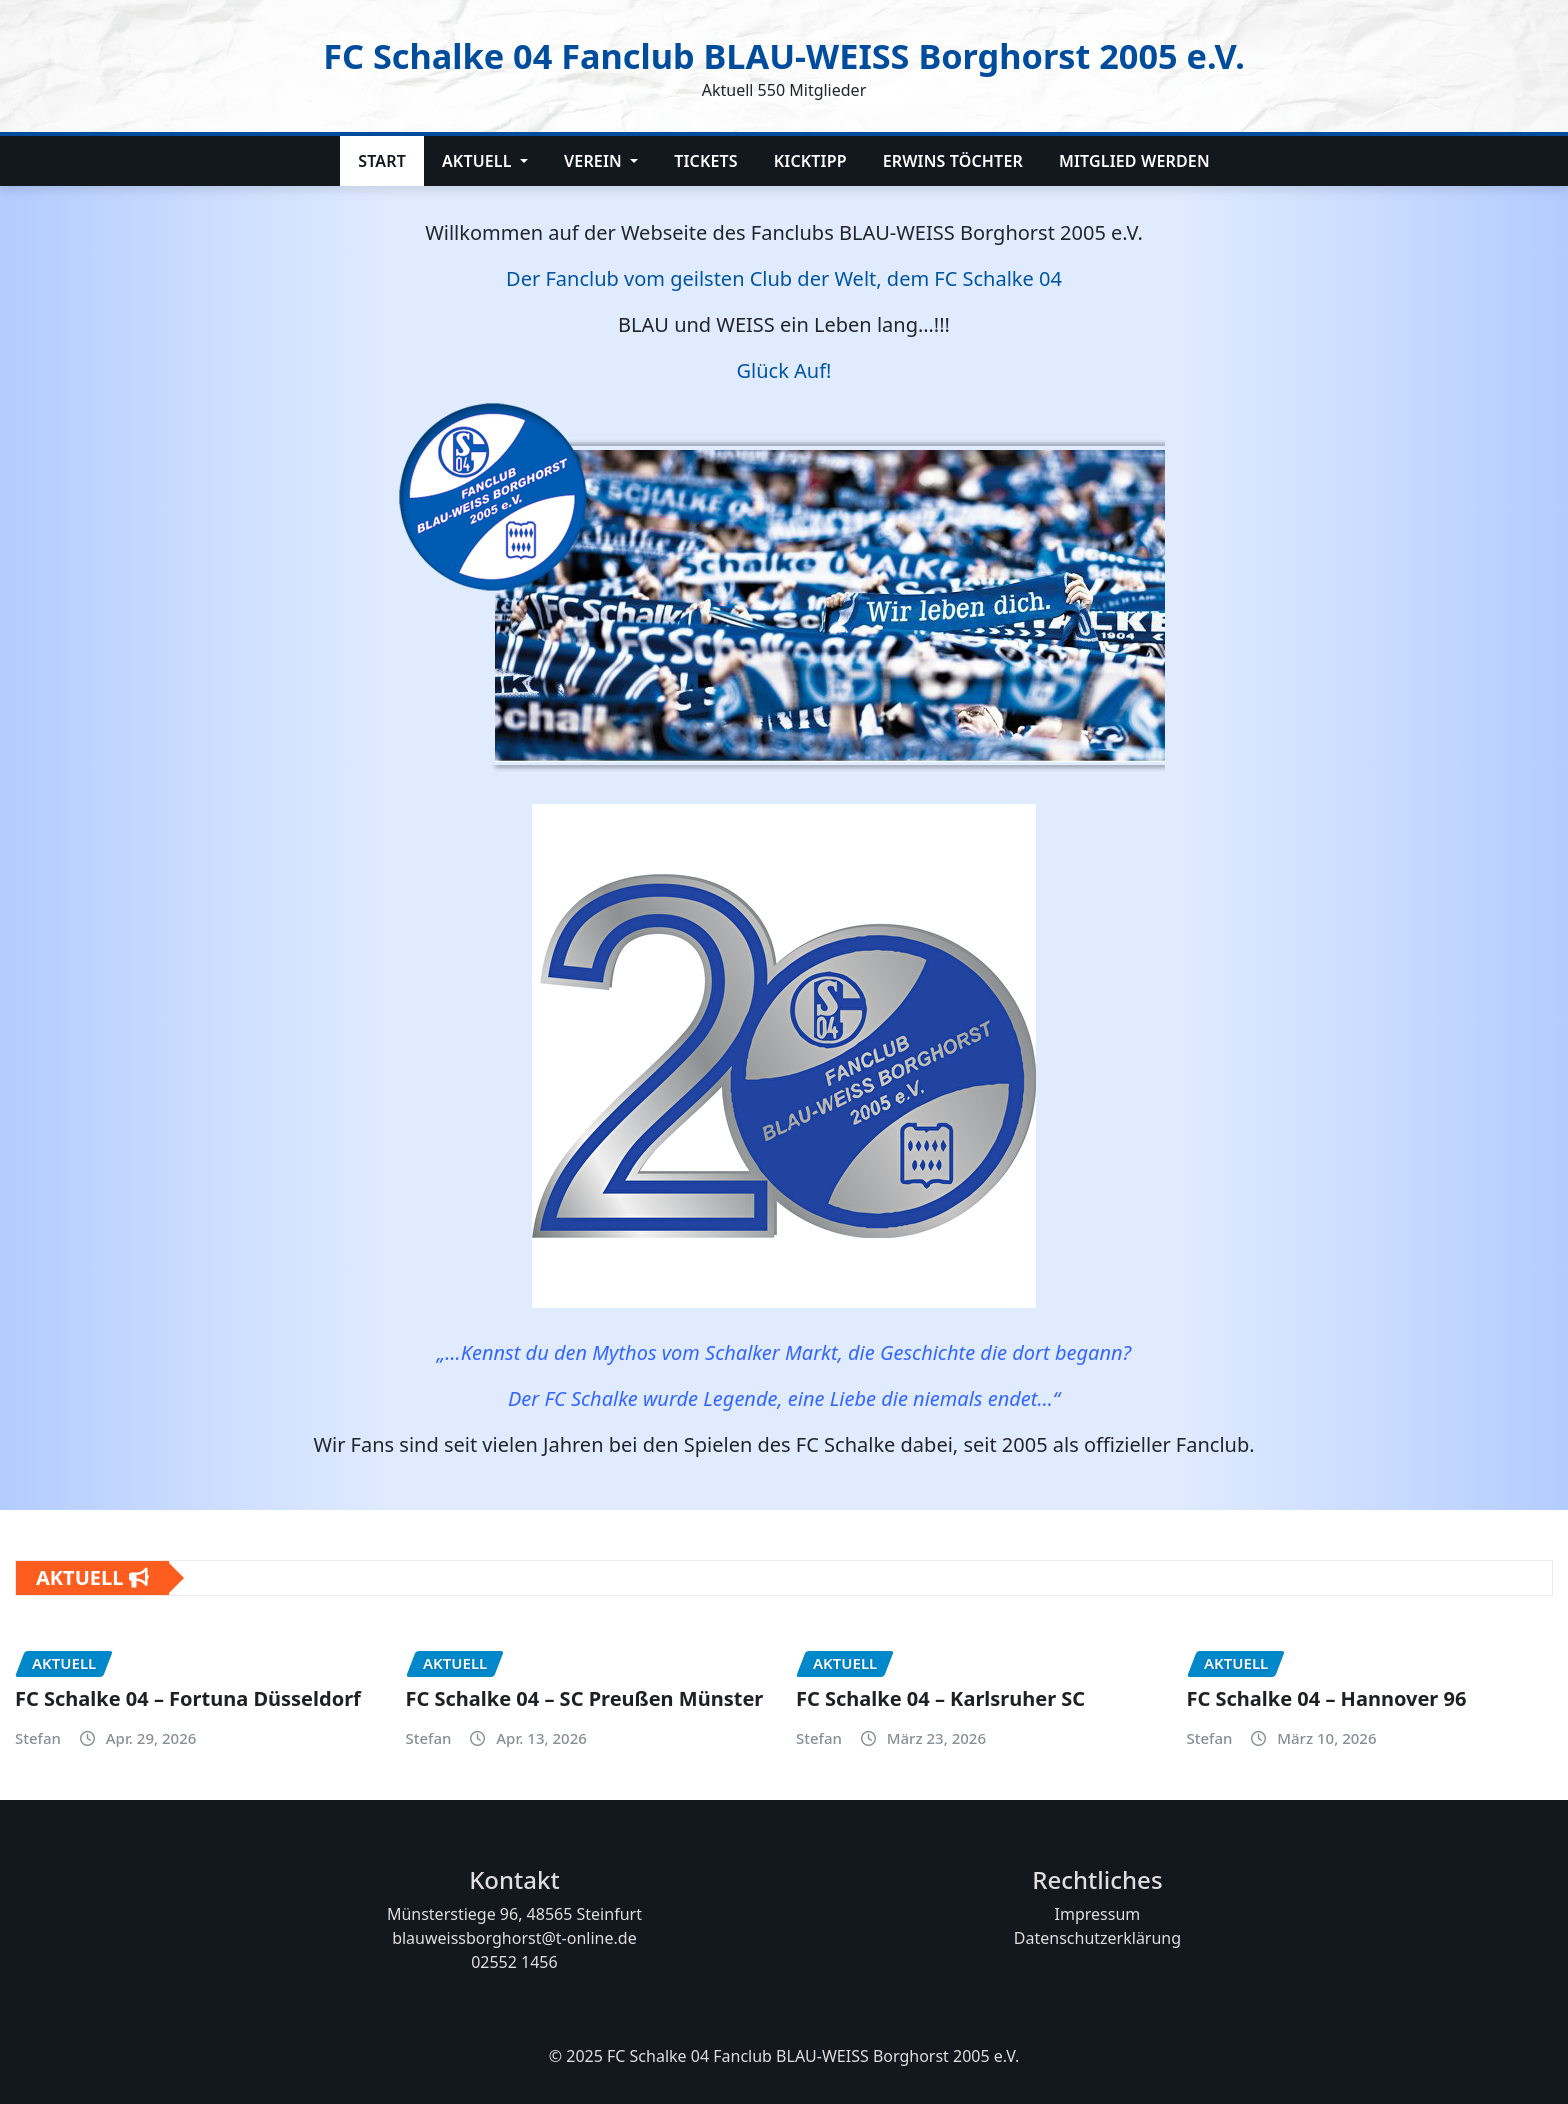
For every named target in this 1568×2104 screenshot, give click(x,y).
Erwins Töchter (953, 161)
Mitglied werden (1134, 161)
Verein (601, 161)
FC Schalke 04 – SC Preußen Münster (585, 1698)
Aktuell (485, 161)
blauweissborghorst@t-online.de (514, 1938)
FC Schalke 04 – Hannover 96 (1327, 1698)
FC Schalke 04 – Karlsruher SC (940, 1698)
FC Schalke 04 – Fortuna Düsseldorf (188, 1698)
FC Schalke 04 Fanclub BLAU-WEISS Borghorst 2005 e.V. (784, 53)
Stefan (38, 1738)
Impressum (1098, 1914)
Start (382, 161)
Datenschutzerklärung (1097, 1938)
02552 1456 (514, 1962)
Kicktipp (810, 161)
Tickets (706, 161)
